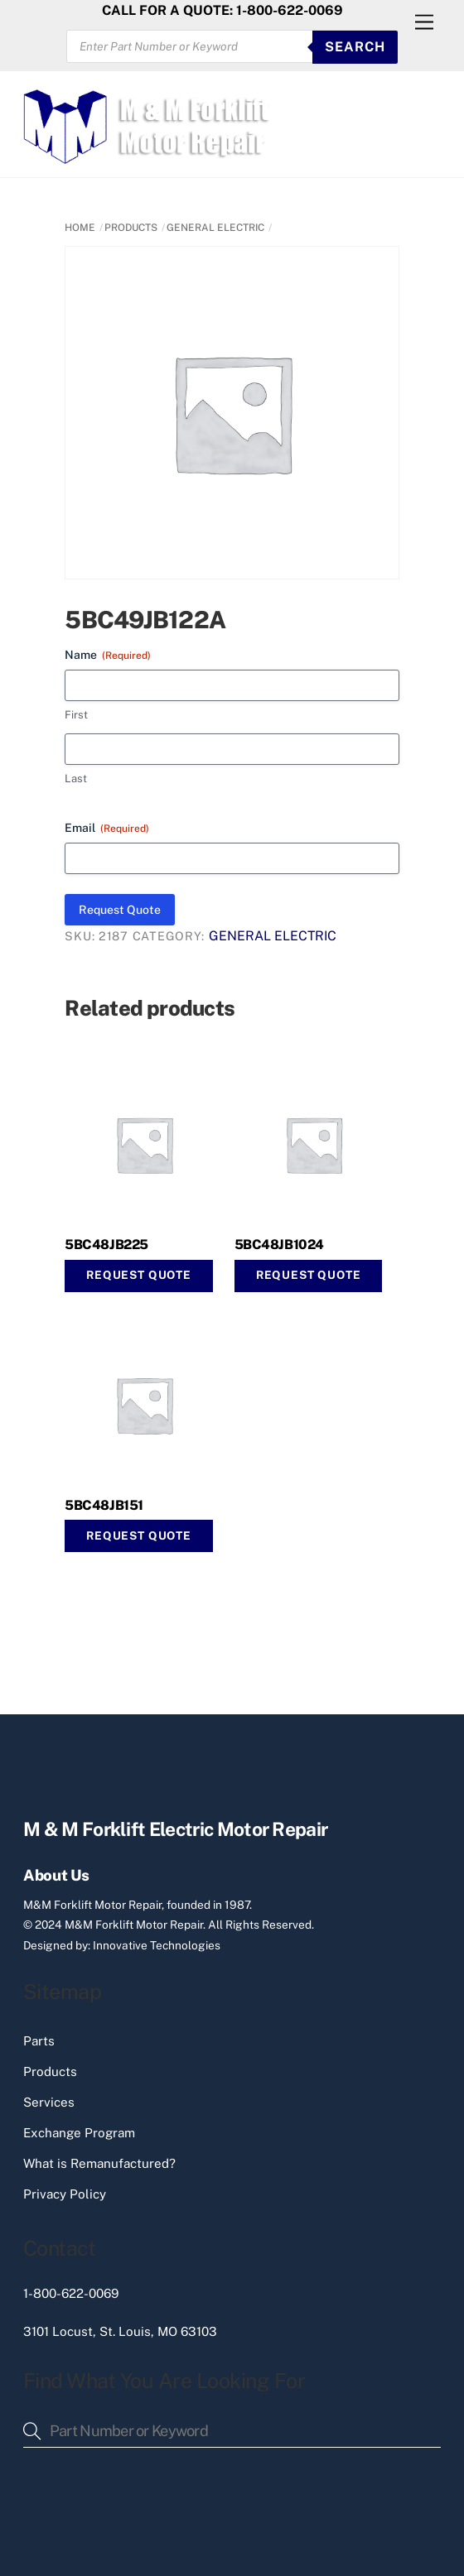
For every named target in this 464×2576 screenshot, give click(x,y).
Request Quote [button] (138, 1274)
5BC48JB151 (104, 1505)
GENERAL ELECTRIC (215, 227)
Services (49, 2102)
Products (50, 2071)
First (76, 715)
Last (76, 778)
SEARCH (355, 47)
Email (107, 828)
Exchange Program (79, 2133)
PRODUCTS (130, 227)
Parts (39, 2041)
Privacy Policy (64, 2194)
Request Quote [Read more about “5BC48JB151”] (138, 1535)
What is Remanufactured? (99, 2163)
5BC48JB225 (106, 1244)
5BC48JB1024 (279, 1244)
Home (80, 227)
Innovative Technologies (156, 1945)
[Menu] (424, 23)
